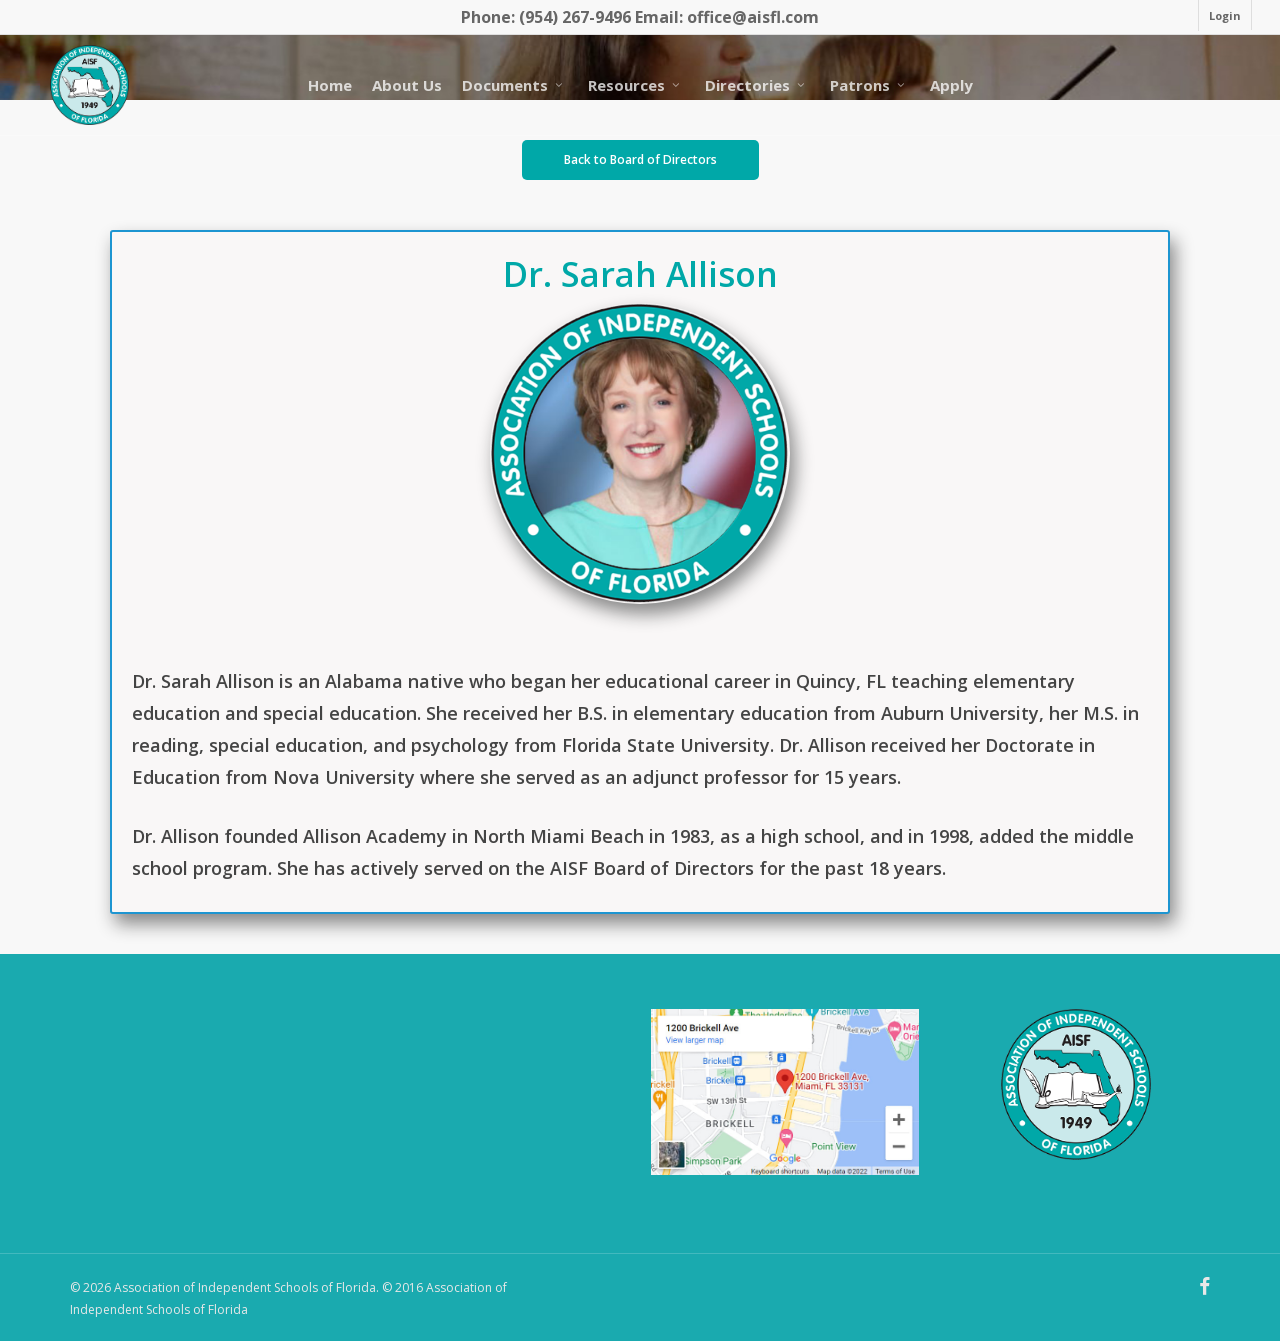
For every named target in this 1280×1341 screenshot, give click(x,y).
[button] (640, 160)
